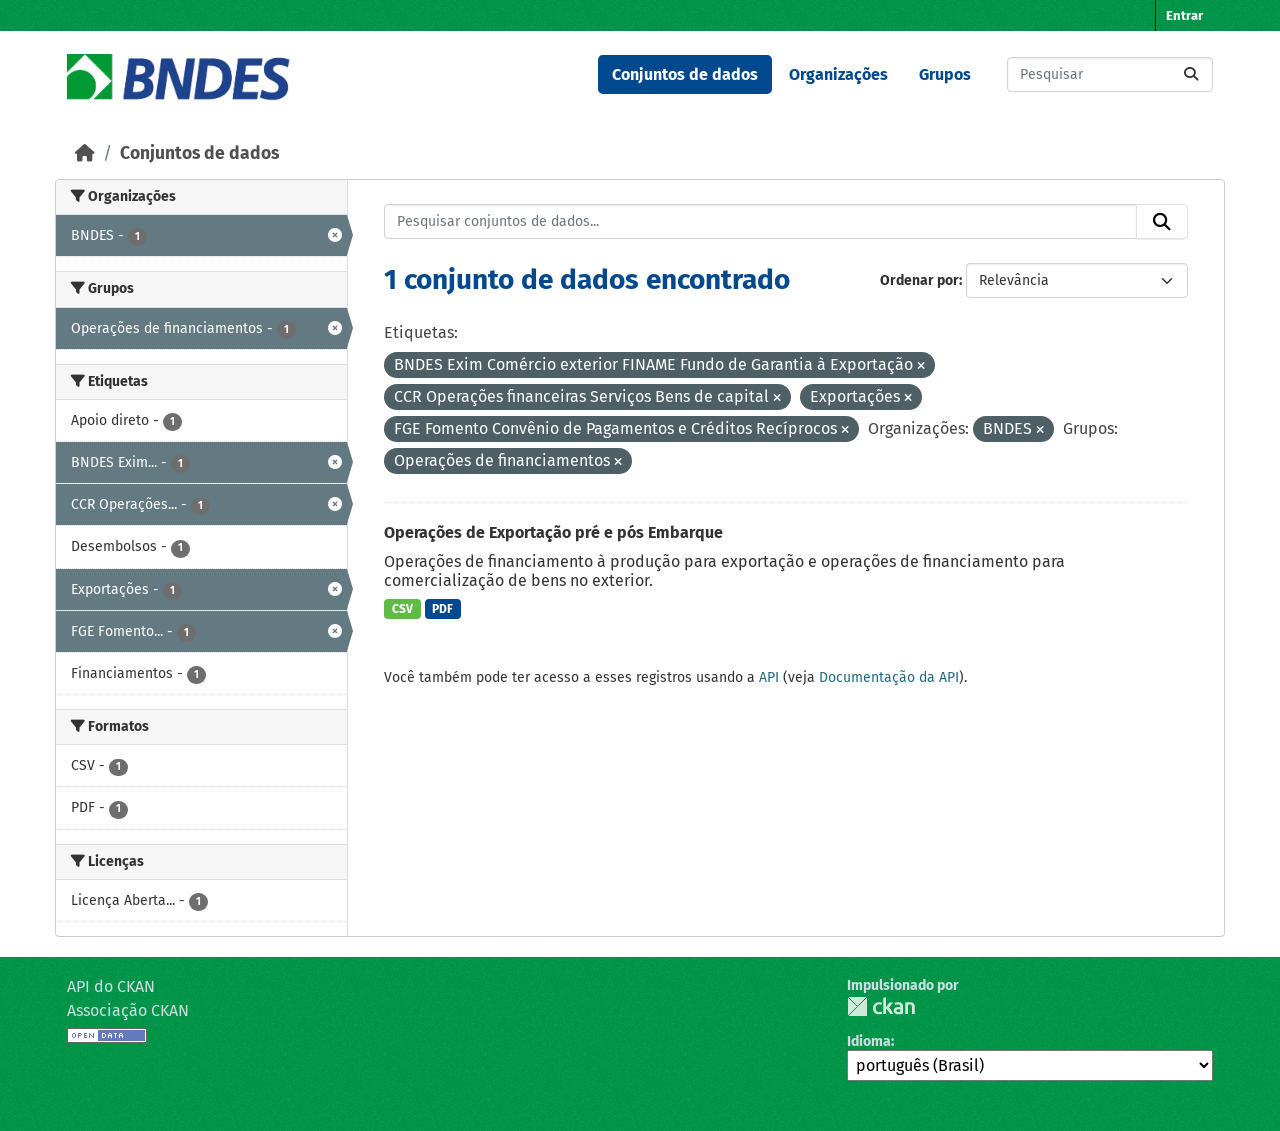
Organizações (838, 74)
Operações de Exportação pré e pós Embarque (553, 532)
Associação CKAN (128, 1010)
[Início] (85, 153)
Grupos (945, 74)
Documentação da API (889, 677)
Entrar (1184, 15)
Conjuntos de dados (685, 74)
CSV (402, 609)
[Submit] (1191, 74)
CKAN (881, 1006)
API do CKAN (111, 986)
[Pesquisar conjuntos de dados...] (1110, 74)
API (769, 677)
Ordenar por (919, 280)
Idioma (869, 1041)
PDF (442, 609)
